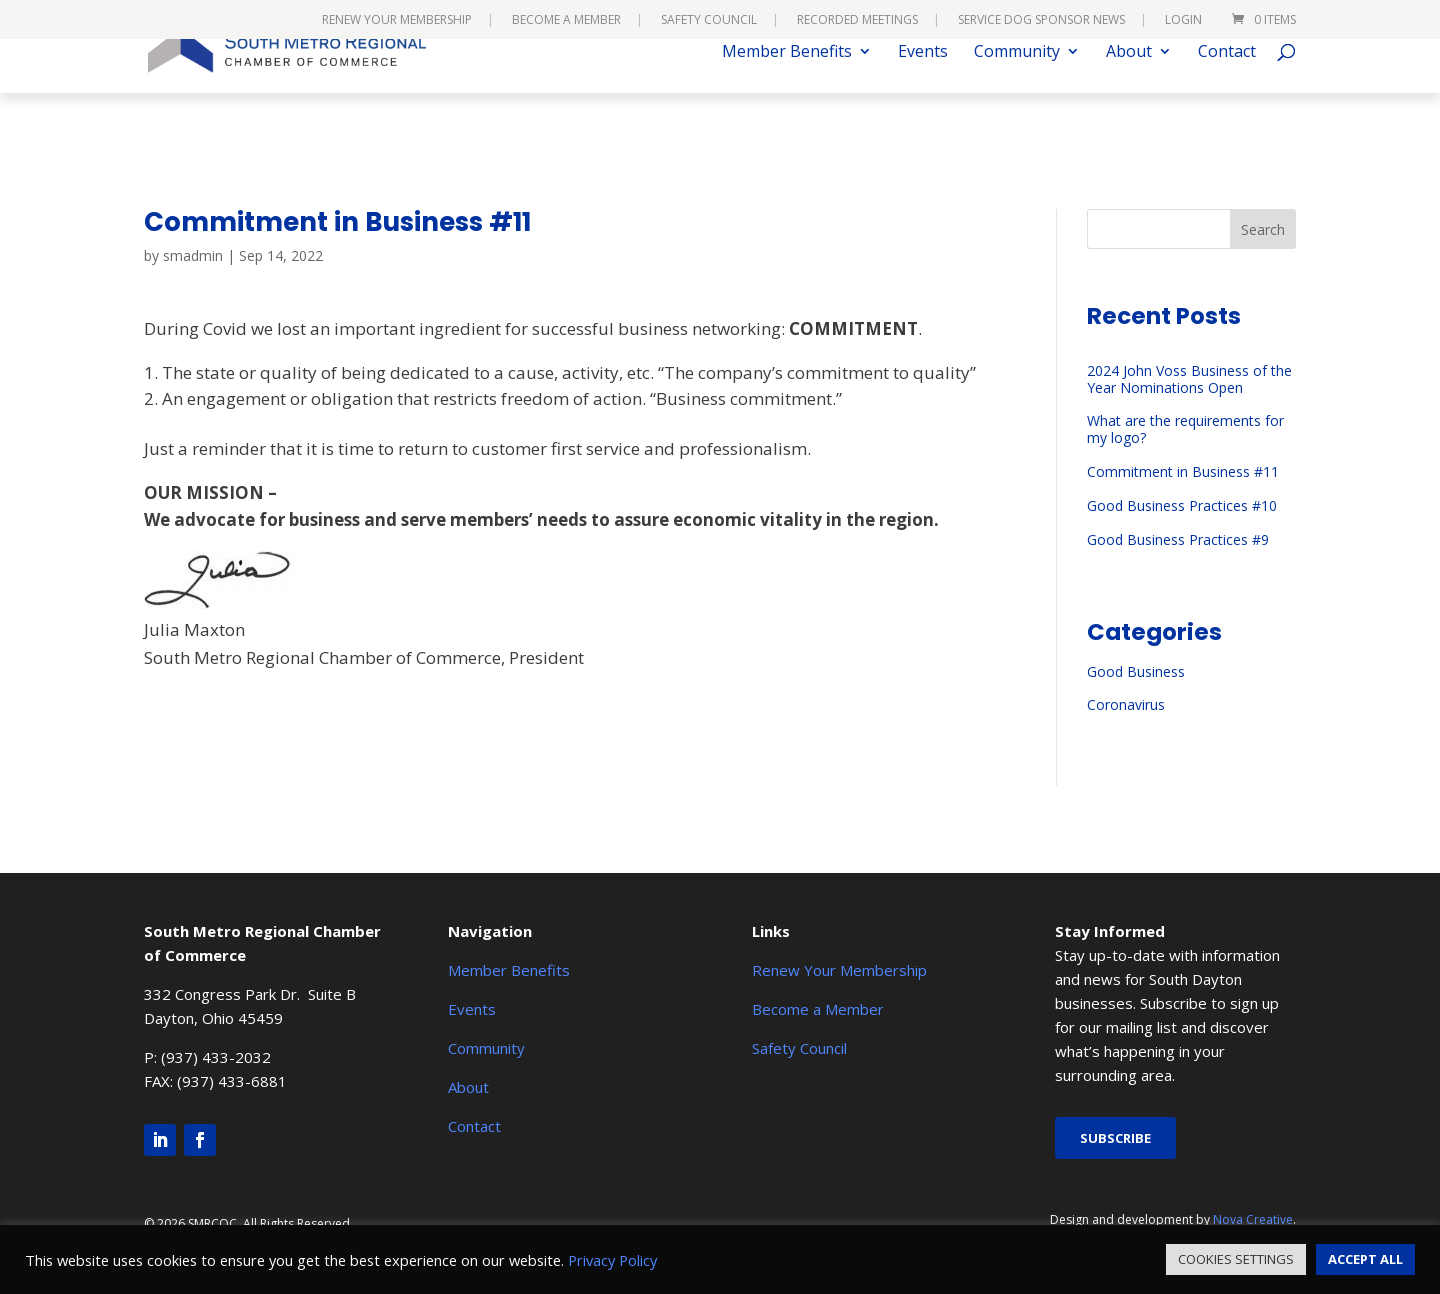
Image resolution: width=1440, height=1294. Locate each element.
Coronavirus (1126, 704)
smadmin (193, 255)
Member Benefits (787, 83)
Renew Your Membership (397, 21)
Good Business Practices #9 (1178, 539)
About (1129, 83)
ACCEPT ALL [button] (1365, 1259)
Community (1017, 83)
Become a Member (566, 21)
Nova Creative (1253, 1219)
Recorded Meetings (857, 21)
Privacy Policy (612, 1260)
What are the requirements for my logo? (1185, 429)
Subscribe (1115, 1138)
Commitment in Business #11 (1183, 471)
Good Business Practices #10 (1182, 505)
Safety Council (709, 21)
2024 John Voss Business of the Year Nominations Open (1189, 379)
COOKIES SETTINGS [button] (1236, 1259)
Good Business (1136, 671)
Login (1183, 21)
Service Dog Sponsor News (1041, 21)
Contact (1227, 83)
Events (923, 83)
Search (1263, 229)
